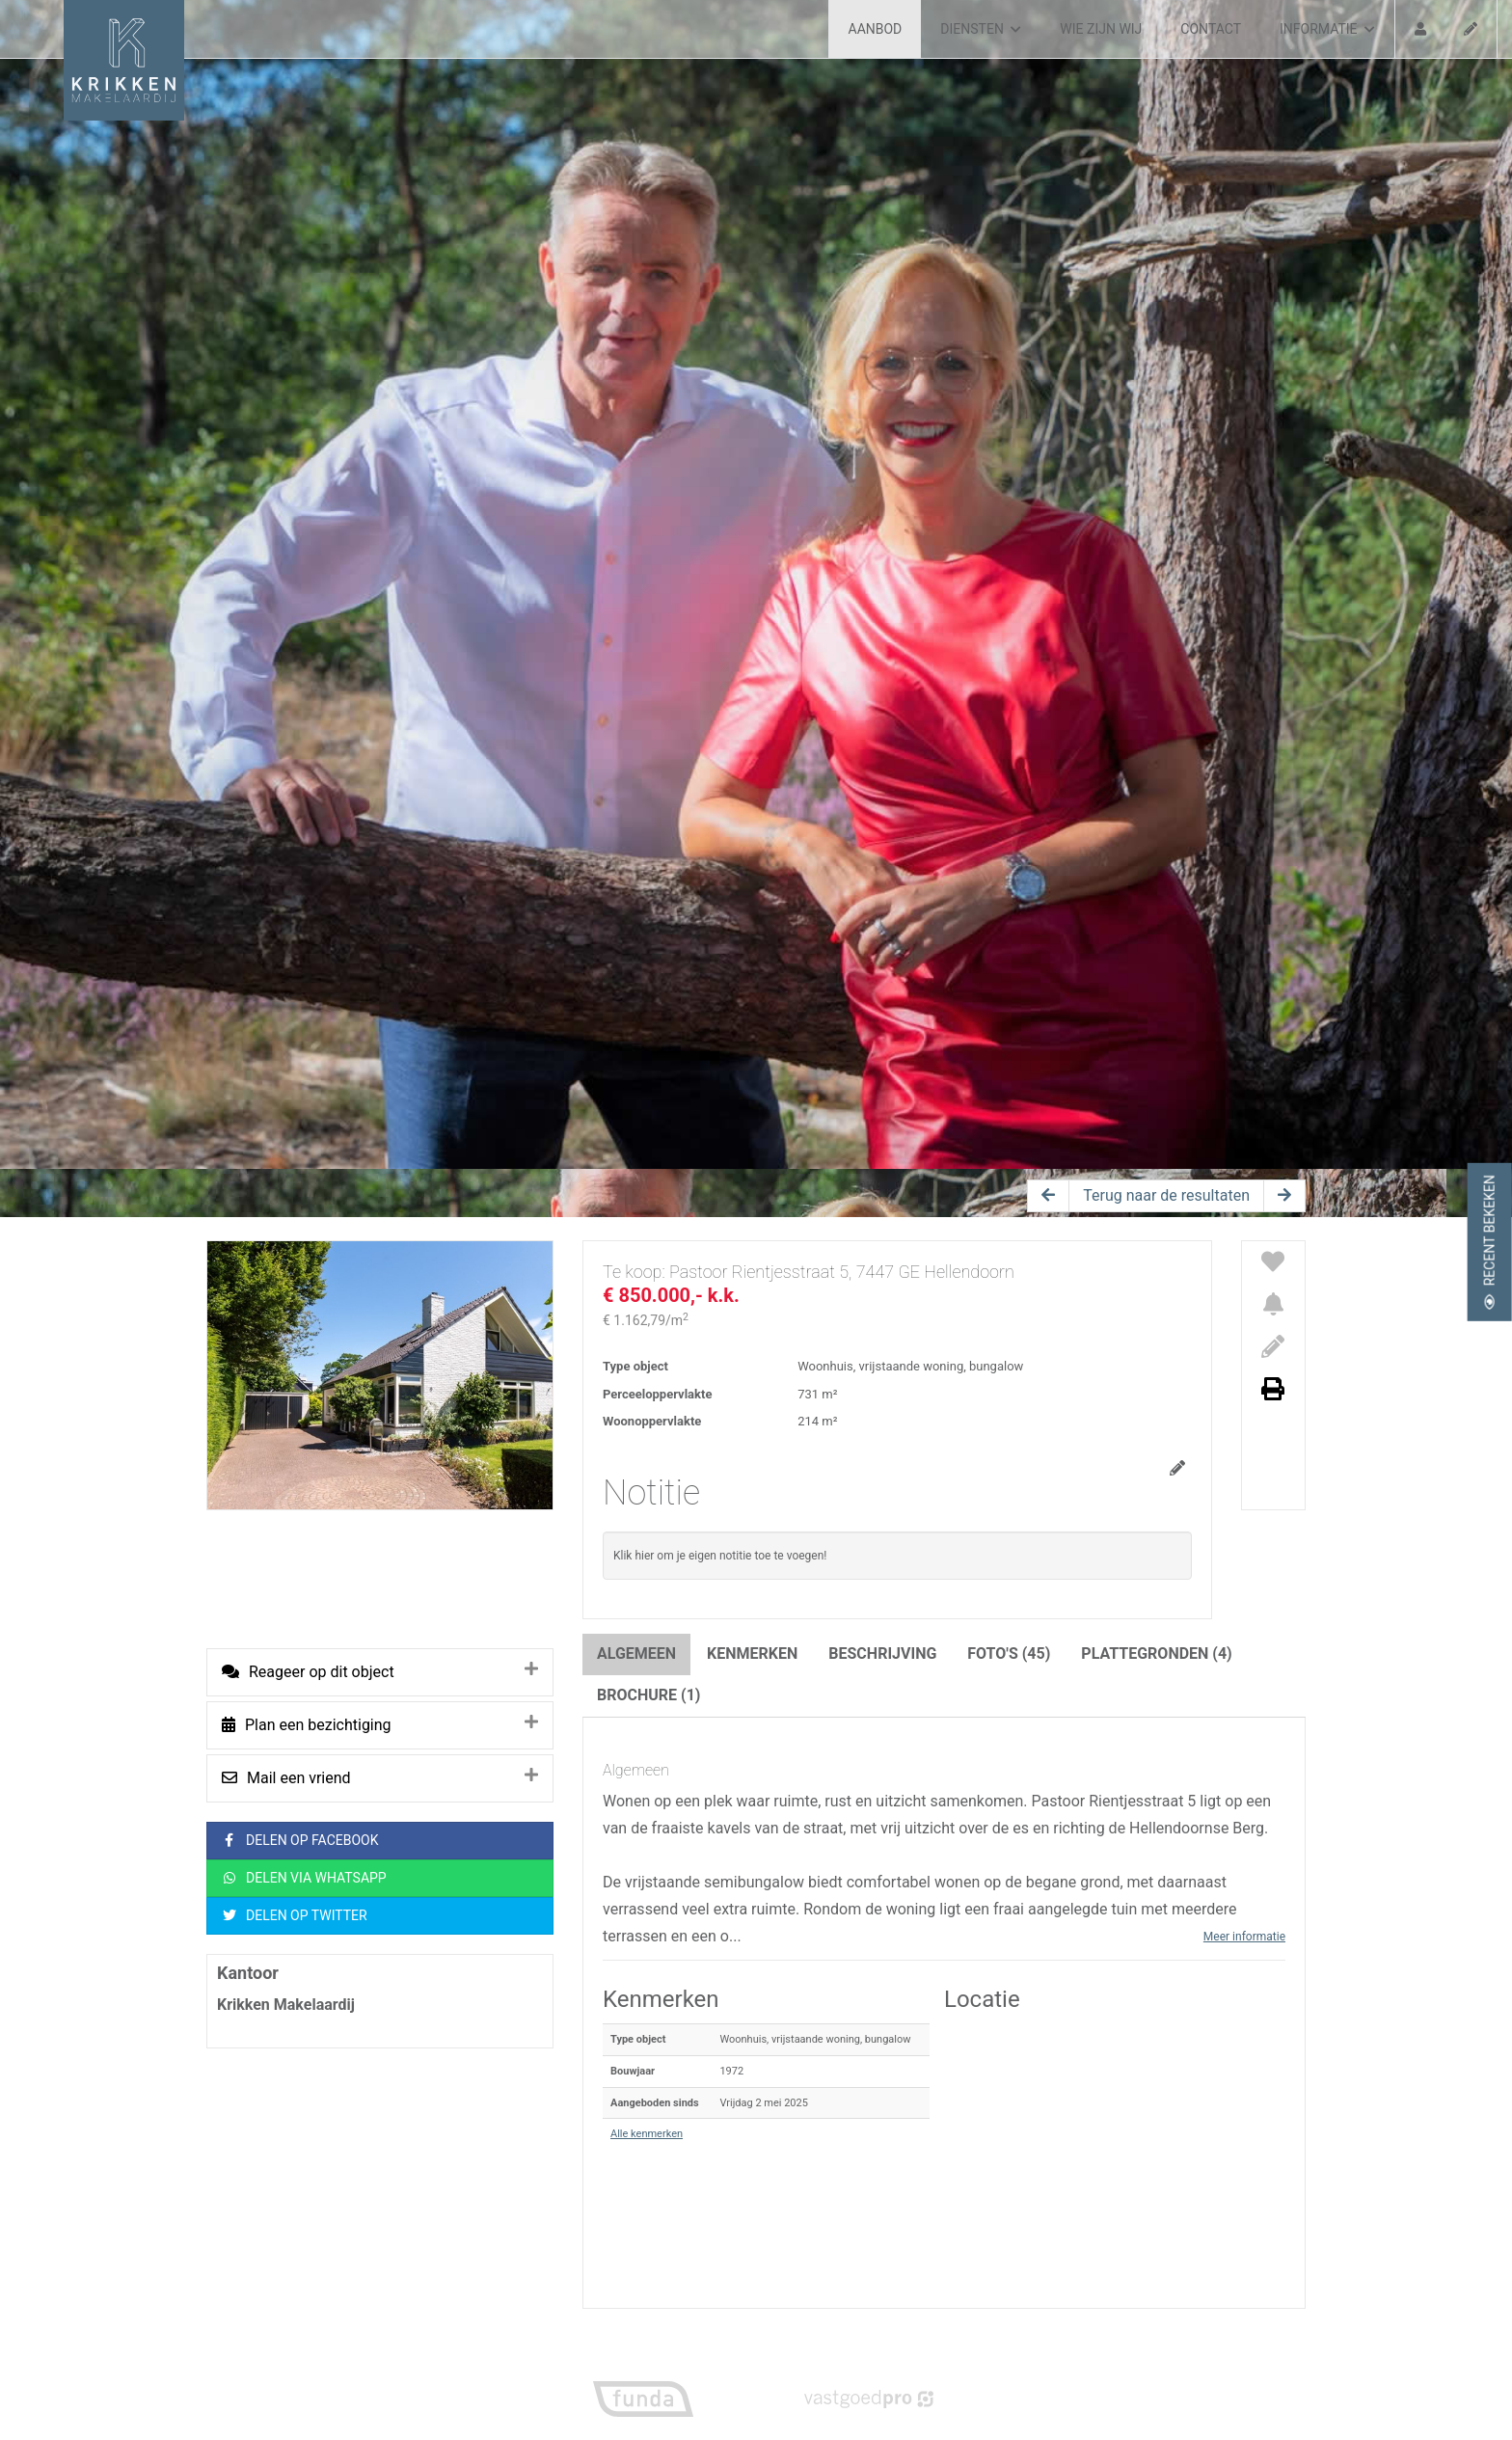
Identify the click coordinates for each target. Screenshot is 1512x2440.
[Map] (1114, 2143)
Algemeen (636, 1653)
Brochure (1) (648, 1695)
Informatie (1327, 29)
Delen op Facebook (300, 1840)
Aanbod (876, 29)
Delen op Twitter (294, 1916)
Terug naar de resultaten (1166, 1195)
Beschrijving (882, 1653)
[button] (1114, 2143)
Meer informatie (1244, 1936)
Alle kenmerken (646, 2134)
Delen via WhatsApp (304, 1878)
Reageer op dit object (308, 1672)
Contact (1210, 29)
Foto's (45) (1008, 1653)
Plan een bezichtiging (307, 1725)
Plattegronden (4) (1156, 1653)
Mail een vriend (286, 1778)
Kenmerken (752, 1653)
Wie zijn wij (1101, 29)
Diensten (980, 29)
